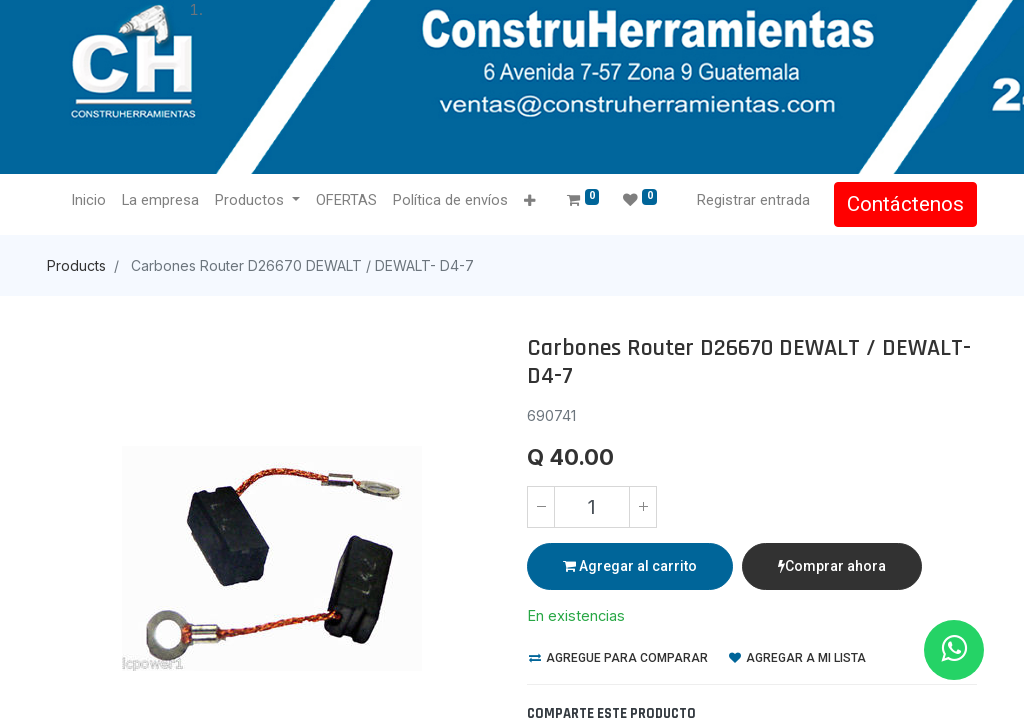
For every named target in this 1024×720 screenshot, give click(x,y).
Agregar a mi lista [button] (797, 658)
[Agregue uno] (643, 507)
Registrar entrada (753, 200)
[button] (529, 201)
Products (76, 265)
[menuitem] (88, 201)
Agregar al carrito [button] (630, 566)
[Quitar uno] (541, 507)
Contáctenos (905, 204)
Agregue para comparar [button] (618, 658)
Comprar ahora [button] (832, 566)
